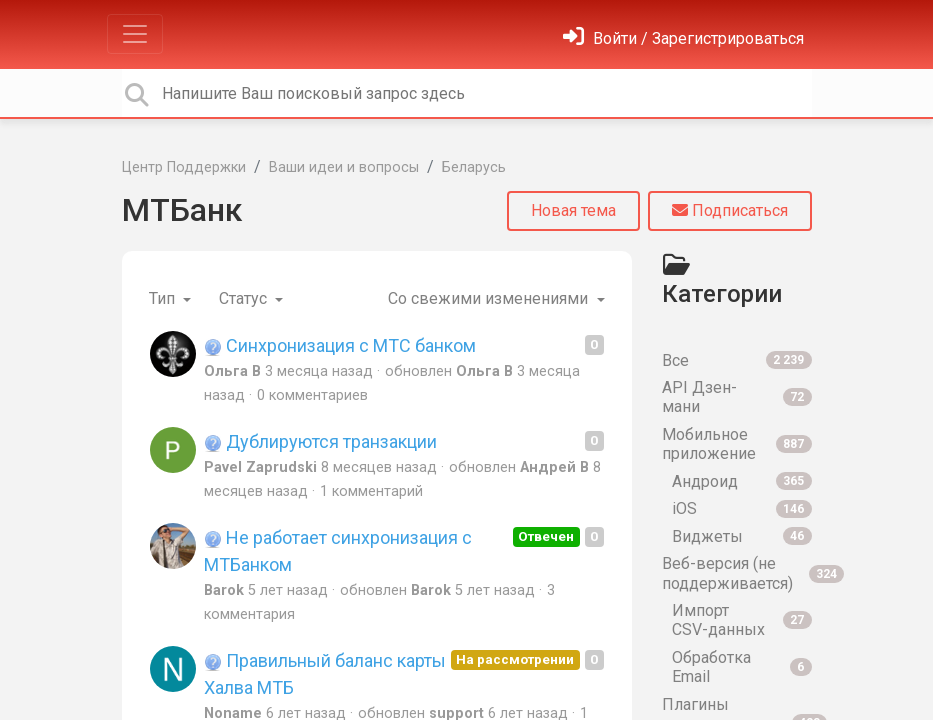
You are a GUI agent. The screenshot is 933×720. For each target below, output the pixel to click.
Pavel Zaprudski (260, 467)
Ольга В (232, 371)
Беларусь (474, 167)
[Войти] (683, 38)
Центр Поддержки (184, 167)
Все (737, 360)
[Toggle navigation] (135, 34)
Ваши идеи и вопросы (344, 167)
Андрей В (554, 467)
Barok (224, 590)
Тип (164, 298)
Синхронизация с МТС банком (340, 345)
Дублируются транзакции (320, 441)
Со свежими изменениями (490, 298)
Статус (245, 298)
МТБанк (182, 210)
